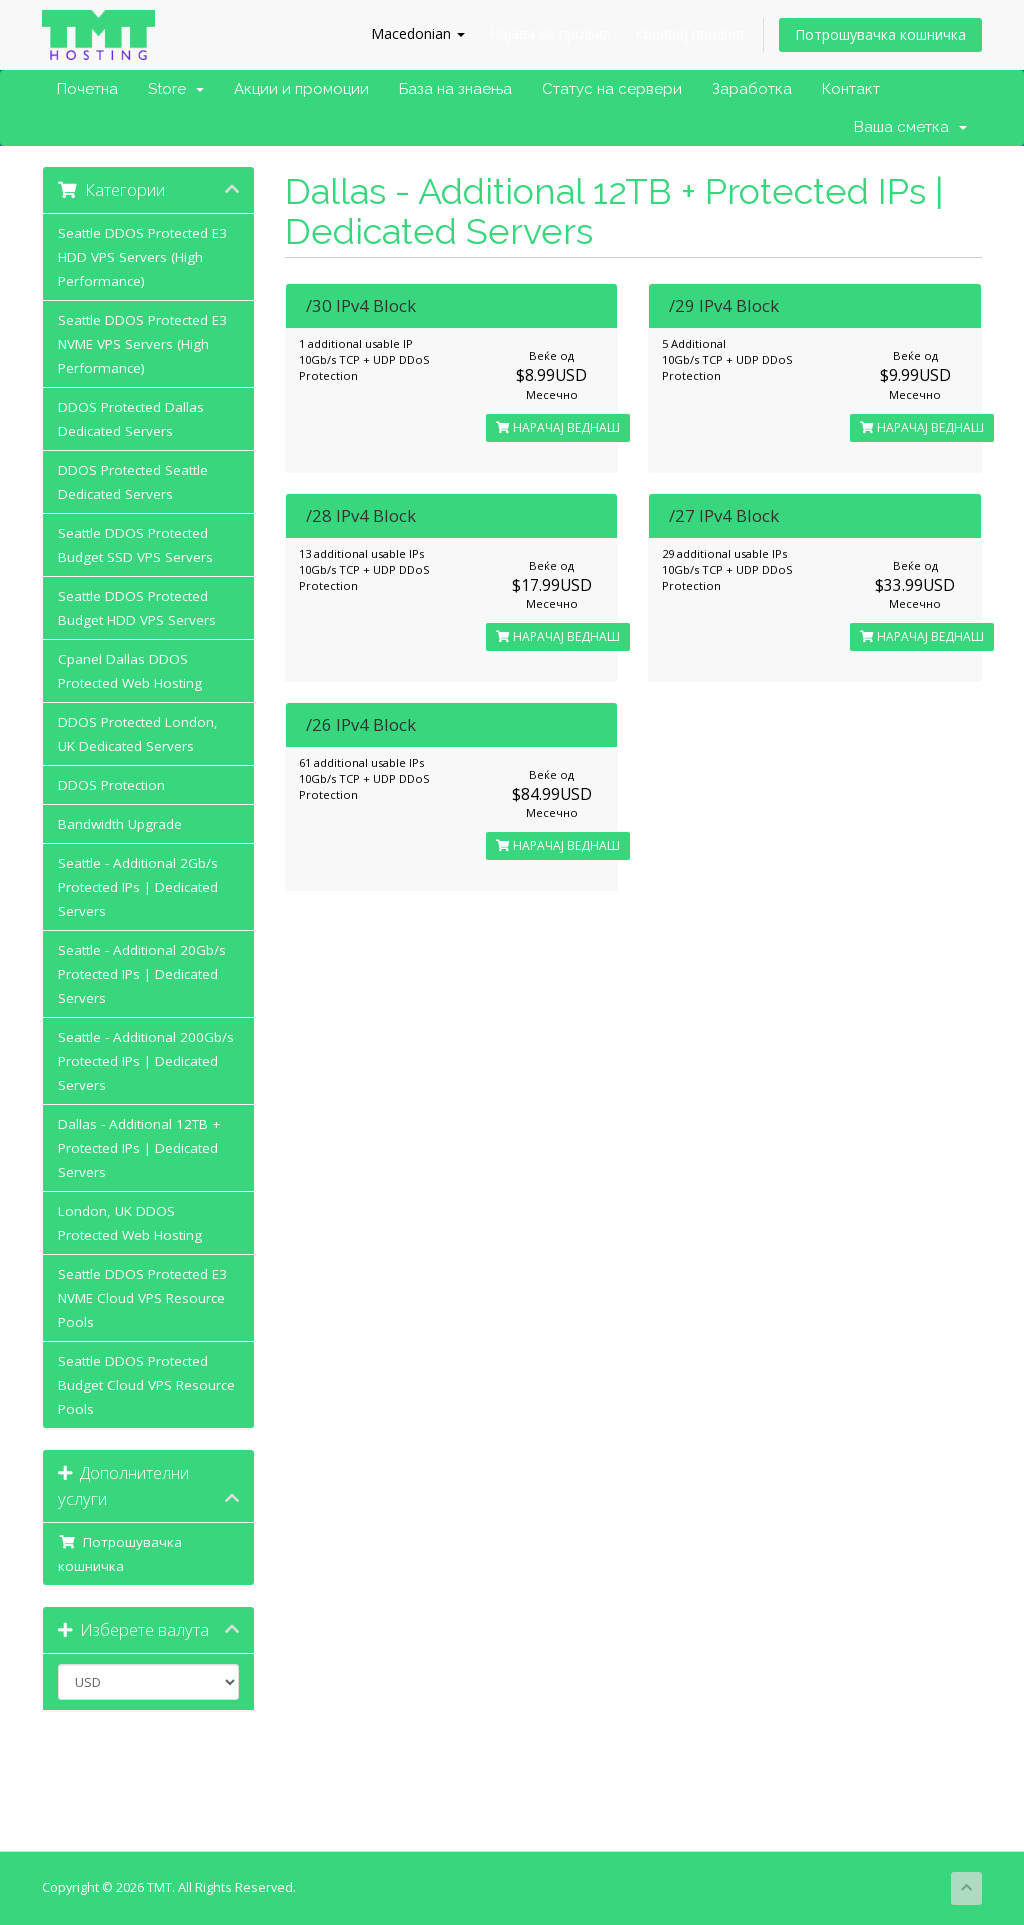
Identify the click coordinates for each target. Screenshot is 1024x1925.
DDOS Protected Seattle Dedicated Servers (133, 482)
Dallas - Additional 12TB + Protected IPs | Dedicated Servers (139, 1148)
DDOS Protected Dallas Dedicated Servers (131, 419)
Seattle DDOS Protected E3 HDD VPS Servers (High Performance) (142, 257)
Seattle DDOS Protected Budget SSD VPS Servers (135, 545)
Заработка (752, 89)
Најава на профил (550, 33)
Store (176, 89)
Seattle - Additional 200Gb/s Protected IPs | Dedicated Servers (146, 1061)
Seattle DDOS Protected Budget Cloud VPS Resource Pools (146, 1385)
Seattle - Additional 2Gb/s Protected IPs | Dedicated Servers (138, 887)
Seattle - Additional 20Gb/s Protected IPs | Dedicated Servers (142, 974)
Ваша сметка (910, 127)
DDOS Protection (111, 785)
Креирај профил (689, 33)
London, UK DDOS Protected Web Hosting (130, 1223)
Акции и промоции (301, 89)
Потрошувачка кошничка (880, 34)
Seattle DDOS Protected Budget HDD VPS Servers (137, 608)
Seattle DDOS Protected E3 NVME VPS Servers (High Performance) (142, 344)
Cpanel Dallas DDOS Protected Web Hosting (130, 671)
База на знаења (455, 89)
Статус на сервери (612, 89)
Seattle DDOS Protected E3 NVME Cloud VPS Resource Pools (142, 1298)
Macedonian (418, 33)
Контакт (851, 89)
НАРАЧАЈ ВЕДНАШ (558, 427)
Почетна (87, 89)
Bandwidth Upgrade (120, 824)
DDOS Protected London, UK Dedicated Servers (138, 734)
